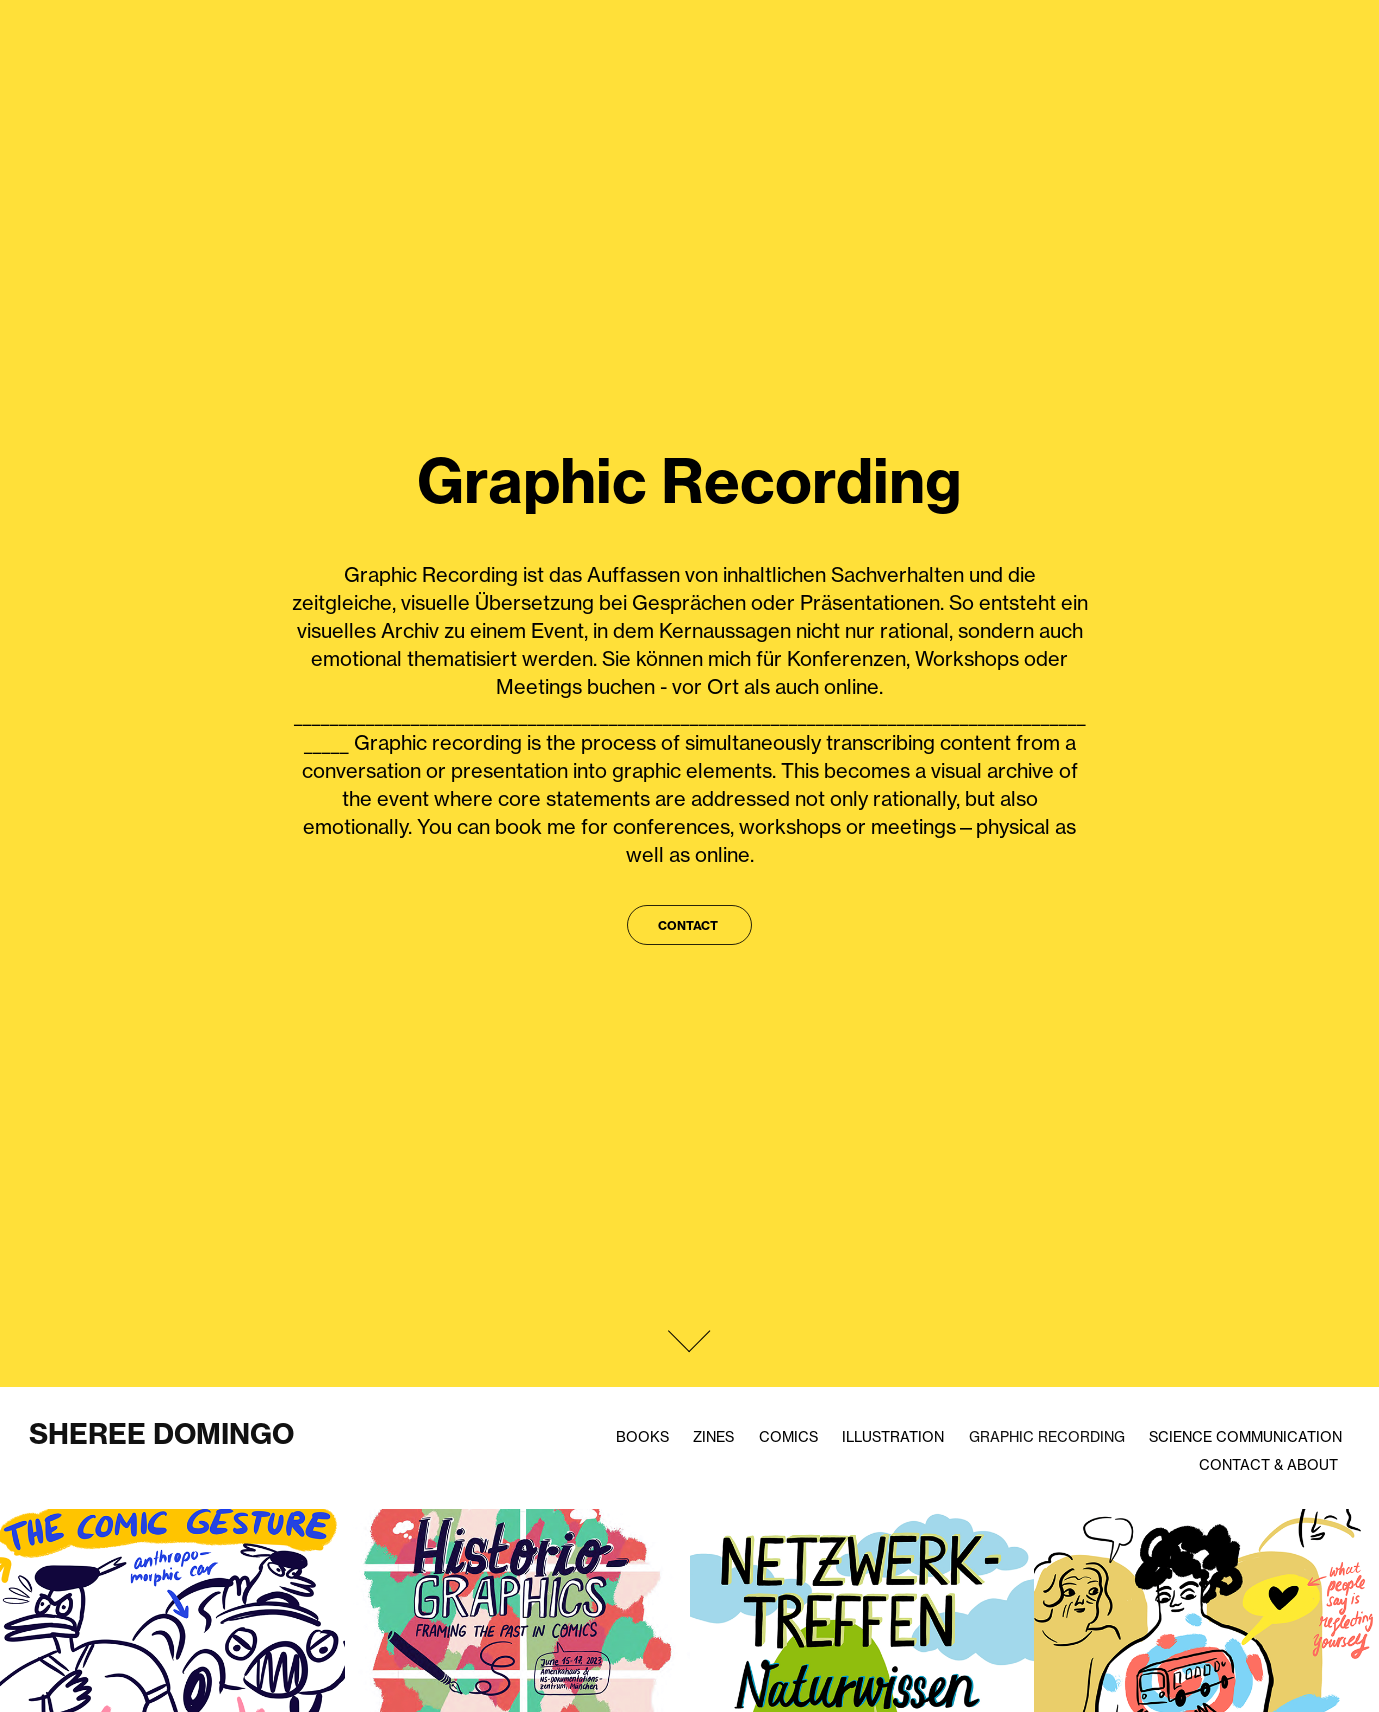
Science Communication (1245, 1436)
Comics (788, 1436)
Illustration (893, 1436)
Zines (713, 1436)
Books (642, 1436)
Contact (689, 925)
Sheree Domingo (161, 1433)
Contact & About (1268, 1464)
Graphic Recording (1047, 1436)
